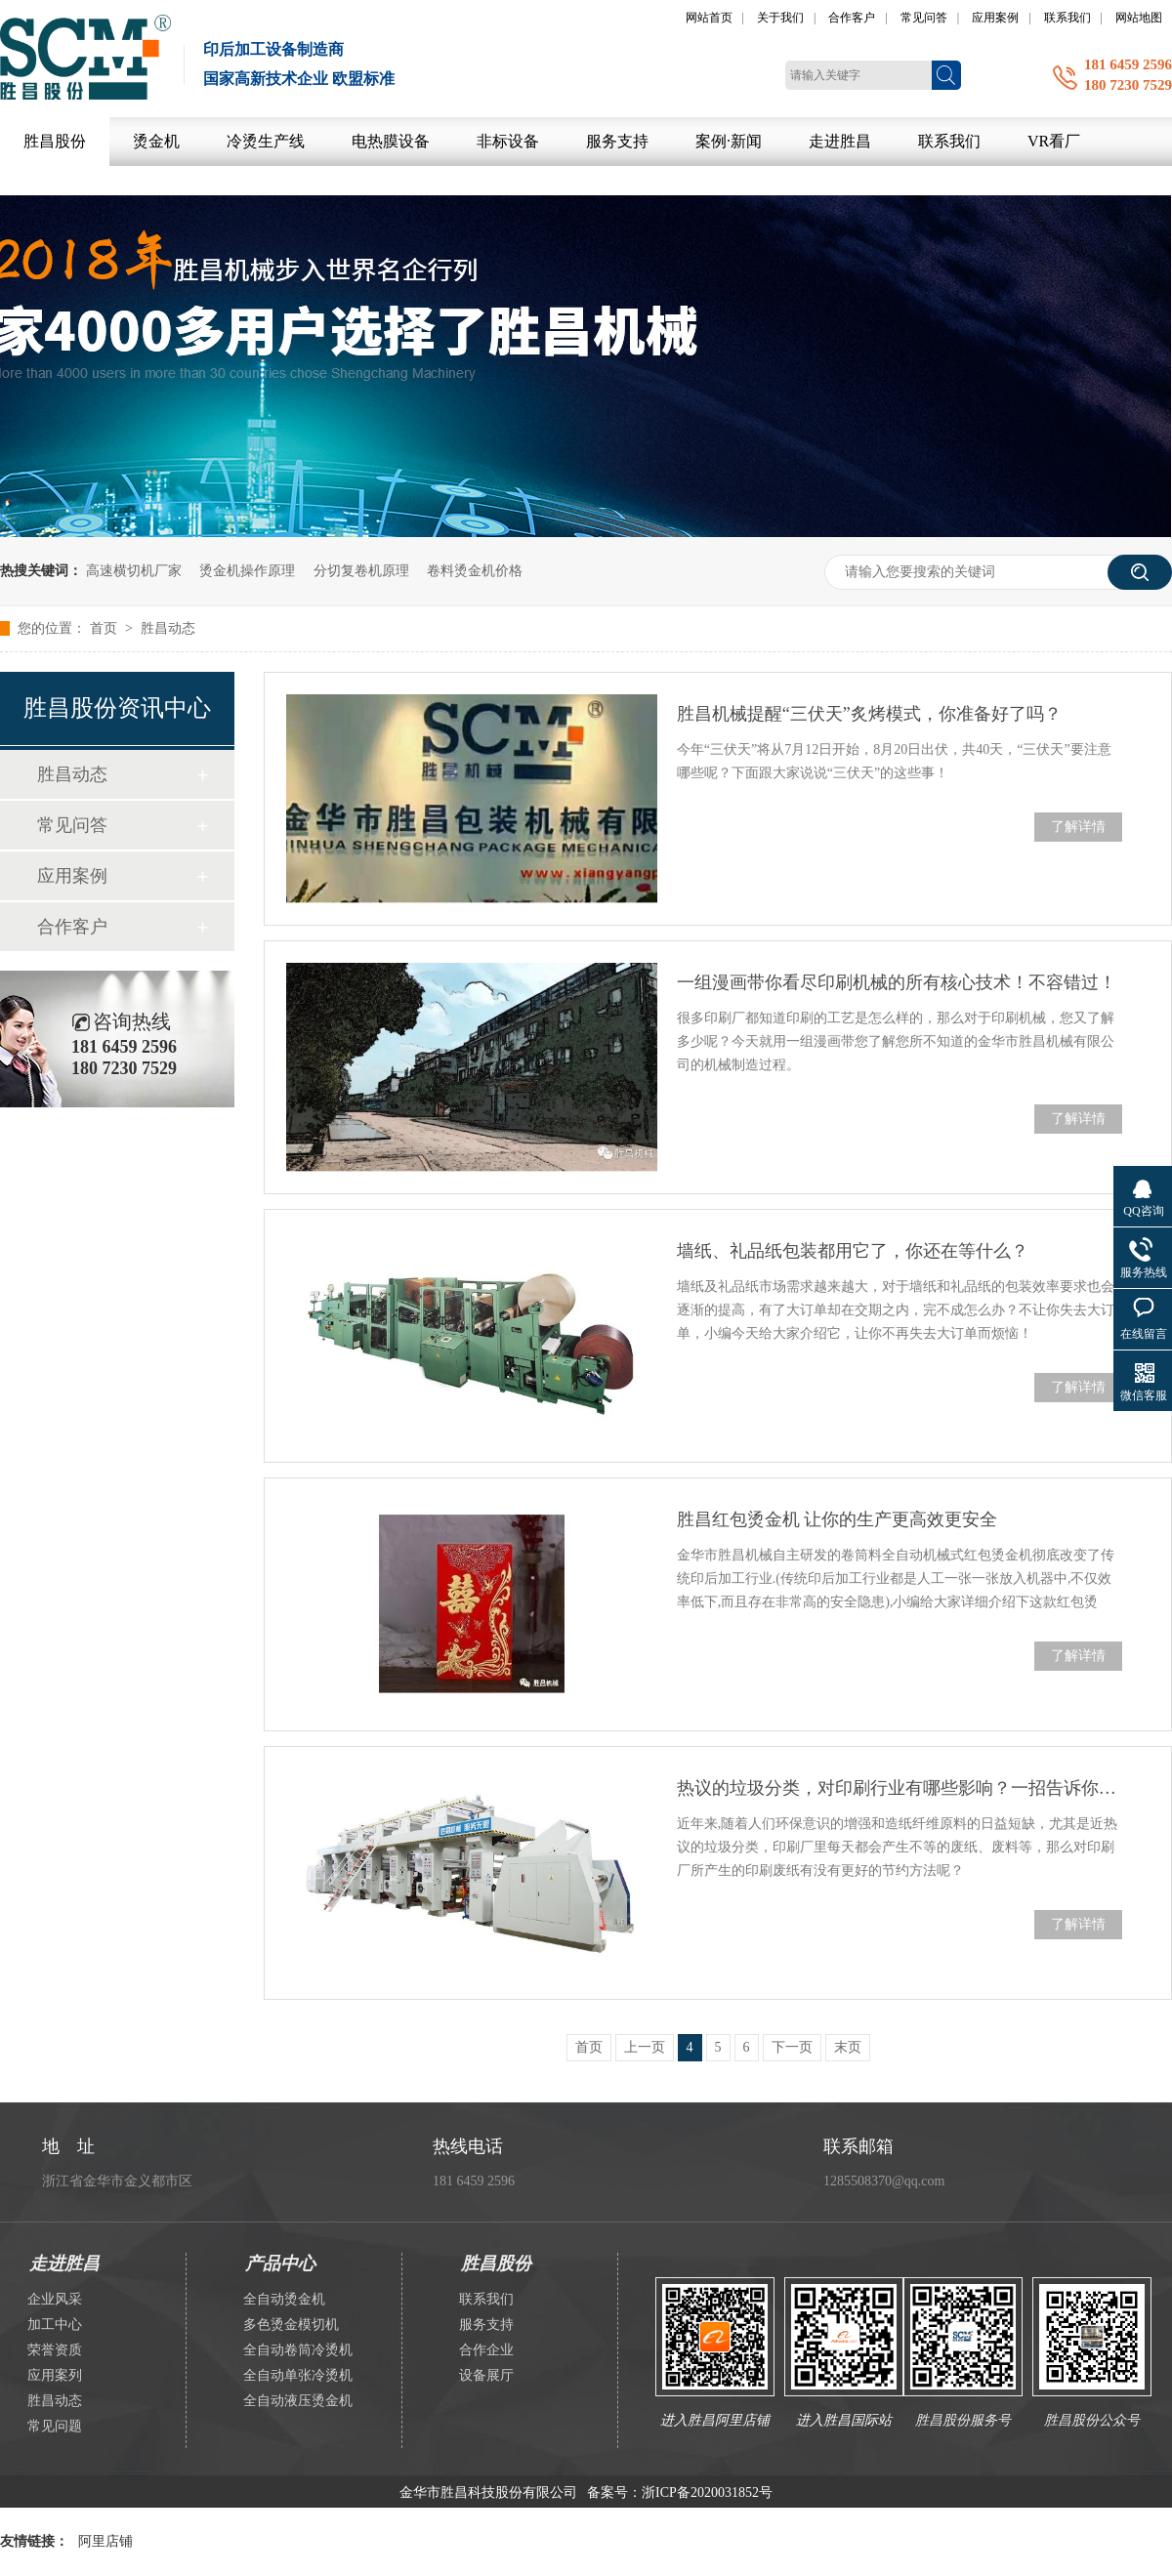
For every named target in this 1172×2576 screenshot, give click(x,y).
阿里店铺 (105, 2541)
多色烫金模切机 (291, 2324)
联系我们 (1067, 17)
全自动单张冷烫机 (298, 2375)
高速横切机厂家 (134, 570)
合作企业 (486, 2350)
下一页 (792, 2047)
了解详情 (1078, 826)
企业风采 (54, 2299)
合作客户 (851, 17)
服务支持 (617, 141)
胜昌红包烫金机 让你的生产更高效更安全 (837, 1519)
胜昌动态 (168, 628)
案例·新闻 (728, 141)
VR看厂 (1053, 141)
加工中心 (54, 2324)
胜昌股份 (54, 141)
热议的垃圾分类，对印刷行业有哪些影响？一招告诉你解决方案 (899, 1788)
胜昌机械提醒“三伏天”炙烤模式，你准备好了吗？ (869, 714)
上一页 (644, 2047)
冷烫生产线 (266, 141)
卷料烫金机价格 (475, 570)
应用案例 (995, 17)
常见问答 (923, 17)
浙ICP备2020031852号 (707, 2492)
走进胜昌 (840, 141)
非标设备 (508, 141)
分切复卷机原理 (361, 570)
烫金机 (156, 141)
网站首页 (709, 17)
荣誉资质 (54, 2350)
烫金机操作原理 (247, 570)
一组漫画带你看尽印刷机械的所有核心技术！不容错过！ (896, 982)
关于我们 (780, 17)
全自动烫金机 (284, 2299)
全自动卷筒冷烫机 (298, 2350)
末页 (847, 2047)
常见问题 (54, 2426)
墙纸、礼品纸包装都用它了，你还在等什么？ (852, 1251)
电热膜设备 (391, 141)
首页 (105, 628)
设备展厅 (486, 2375)
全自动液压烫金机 (298, 2400)
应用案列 (54, 2375)
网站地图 (1138, 17)
